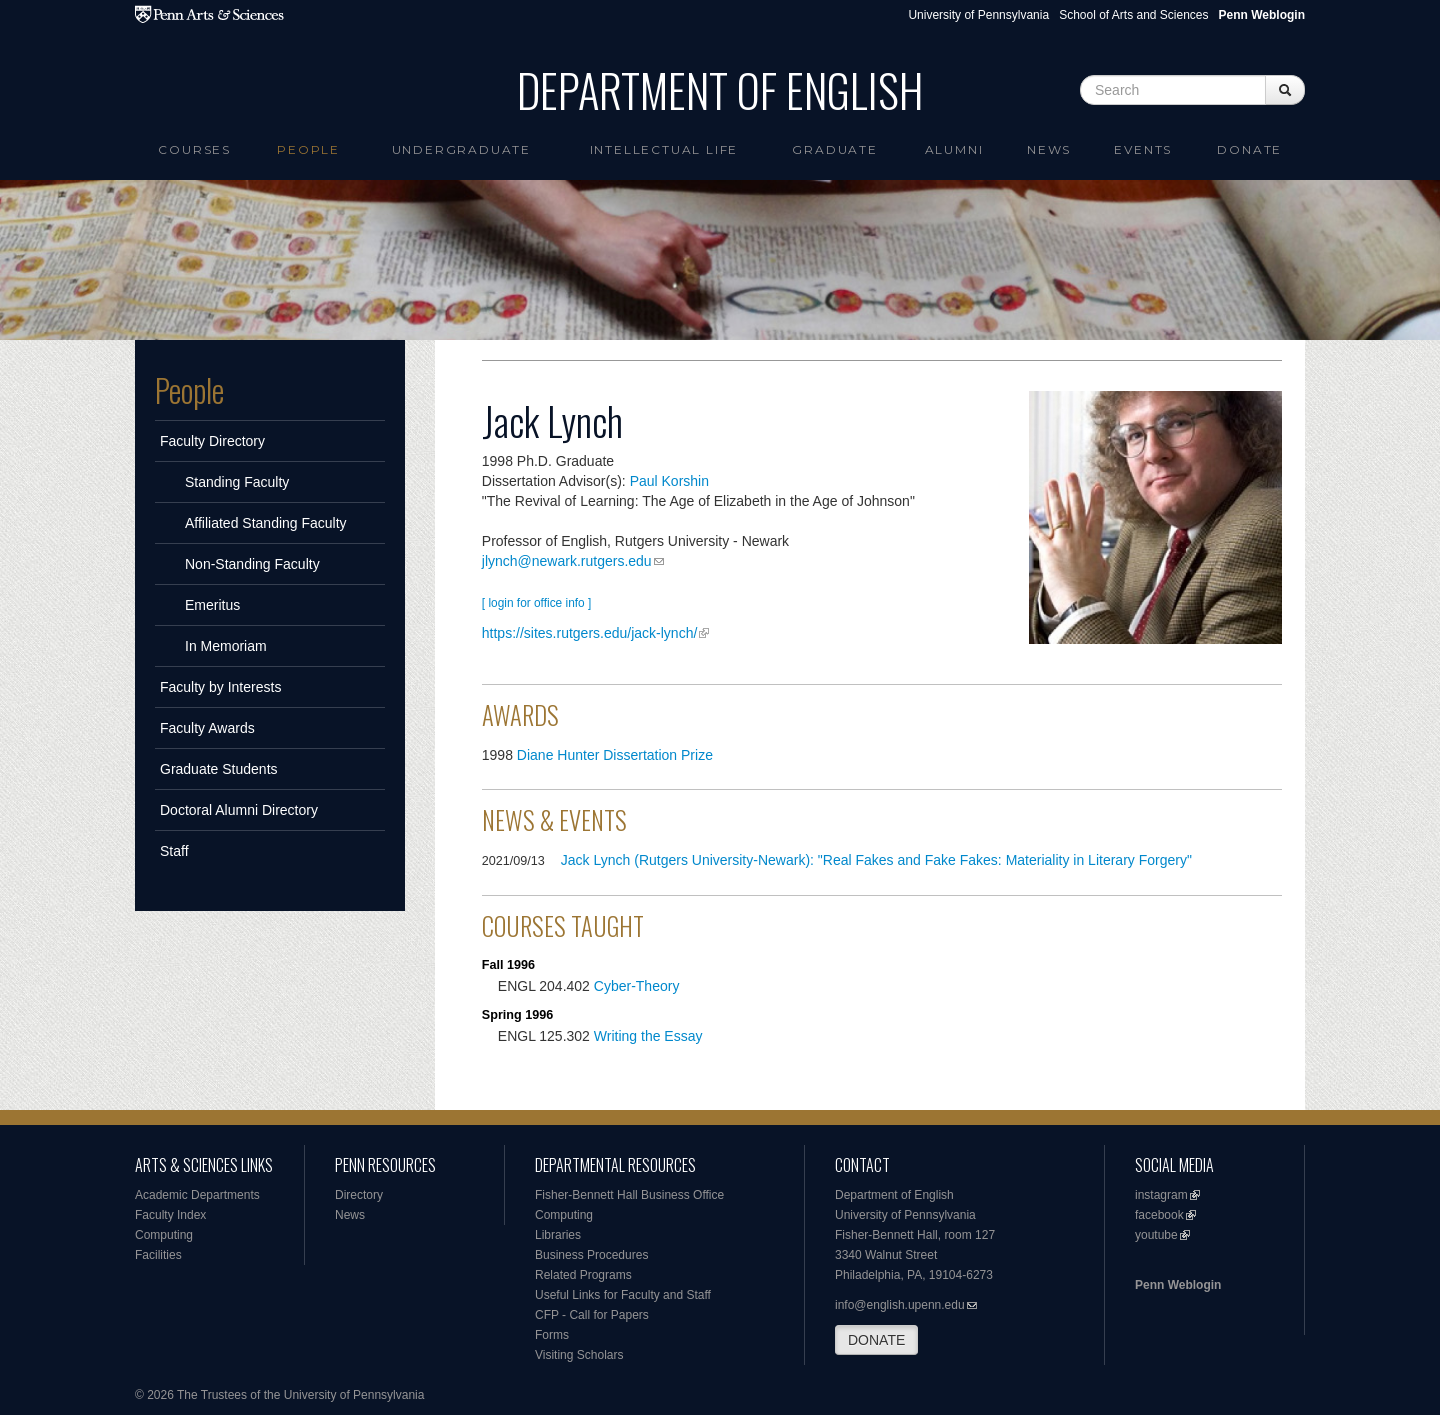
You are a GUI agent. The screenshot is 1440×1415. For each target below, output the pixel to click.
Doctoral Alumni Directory (239, 810)
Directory (359, 1195)
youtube (1156, 1235)
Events (1143, 149)
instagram (1161, 1195)
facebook (1159, 1215)
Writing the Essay (648, 1036)
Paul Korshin (669, 481)
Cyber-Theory (637, 986)
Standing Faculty (237, 482)
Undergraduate (461, 149)
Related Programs (583, 1275)
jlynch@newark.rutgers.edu (567, 561)
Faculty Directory (212, 441)
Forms (552, 1335)
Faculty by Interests (220, 687)
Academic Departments (197, 1195)
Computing (164, 1235)
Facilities (158, 1255)
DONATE (876, 1340)
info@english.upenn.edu (900, 1305)
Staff (174, 851)
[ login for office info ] (537, 603)
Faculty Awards (207, 728)
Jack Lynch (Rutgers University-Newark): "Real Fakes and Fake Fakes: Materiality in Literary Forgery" (876, 860)
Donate (1249, 149)
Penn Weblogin (1178, 1285)
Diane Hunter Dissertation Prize (615, 755)
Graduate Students (219, 769)
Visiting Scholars (579, 1355)
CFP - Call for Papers (592, 1315)
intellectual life (664, 149)
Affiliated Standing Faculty (266, 523)
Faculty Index (170, 1215)
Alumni (954, 149)
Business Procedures (591, 1255)
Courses (194, 149)
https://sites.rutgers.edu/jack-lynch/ (590, 633)
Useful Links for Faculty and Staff (623, 1295)
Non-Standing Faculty (252, 564)
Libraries (558, 1235)
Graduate (834, 149)
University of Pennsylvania (978, 15)
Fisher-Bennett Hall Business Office (629, 1195)
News (1049, 149)
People (308, 149)
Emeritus (212, 605)
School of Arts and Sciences (1133, 15)
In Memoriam (226, 646)
